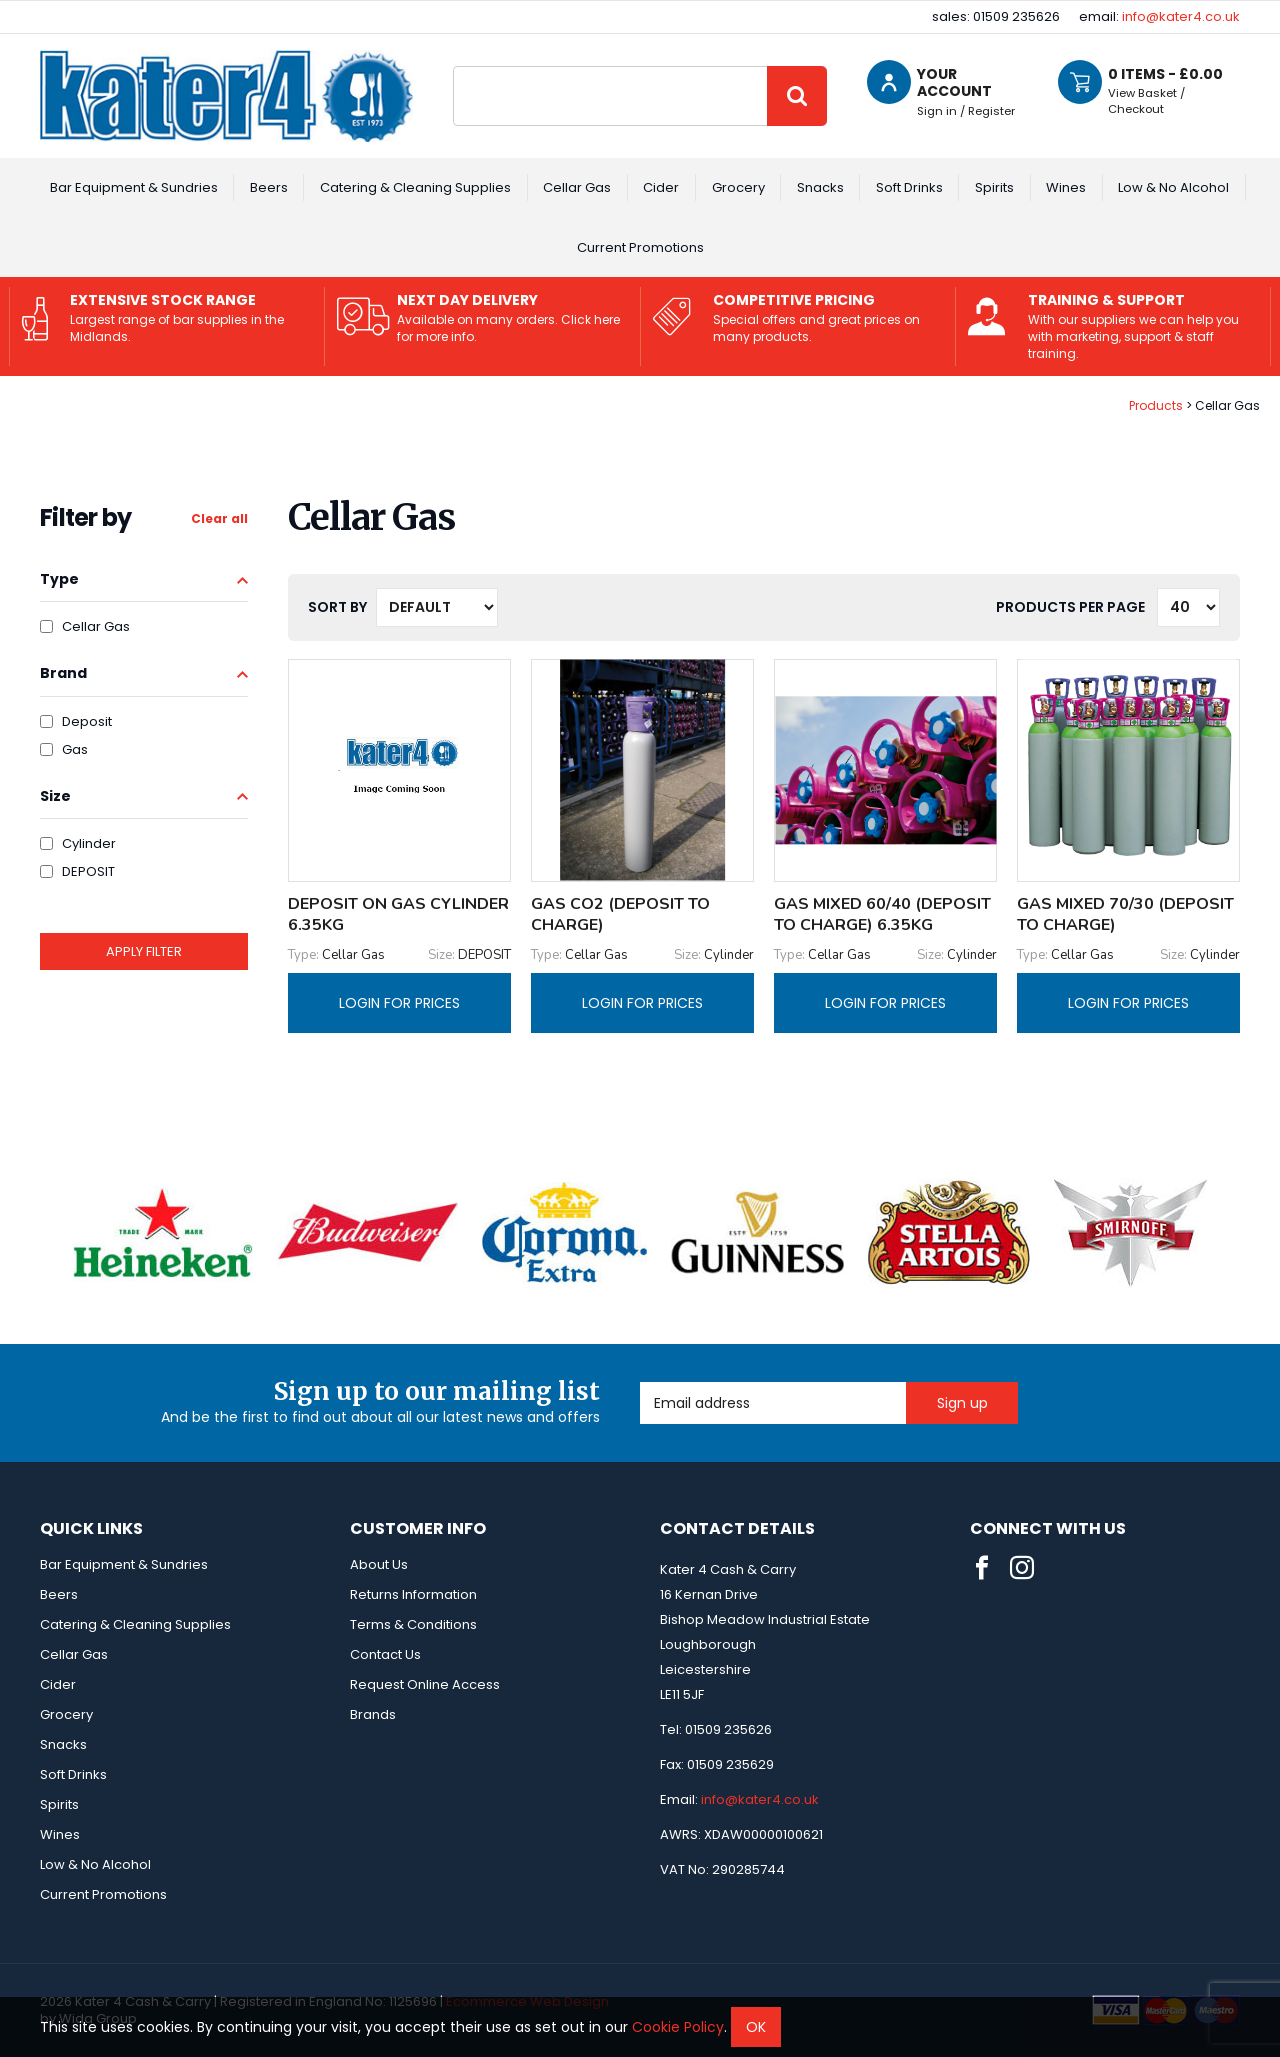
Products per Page (1070, 607)
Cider (661, 187)
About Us (379, 1564)
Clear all (219, 518)
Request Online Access (425, 1684)
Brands (373, 1714)
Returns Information (413, 1594)
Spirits (994, 187)
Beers (269, 187)
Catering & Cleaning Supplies (415, 187)
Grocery (738, 187)
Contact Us (385, 1654)
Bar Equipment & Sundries (134, 187)
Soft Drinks (909, 187)
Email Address (640, 1382)
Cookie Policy (678, 2027)
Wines (1066, 187)
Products (1156, 405)
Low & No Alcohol (1173, 187)
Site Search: (453, 66)
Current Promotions (640, 247)
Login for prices (399, 1003)
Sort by (337, 607)
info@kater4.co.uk (1181, 16)
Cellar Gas (577, 187)
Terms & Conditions (413, 1624)
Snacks (820, 187)
